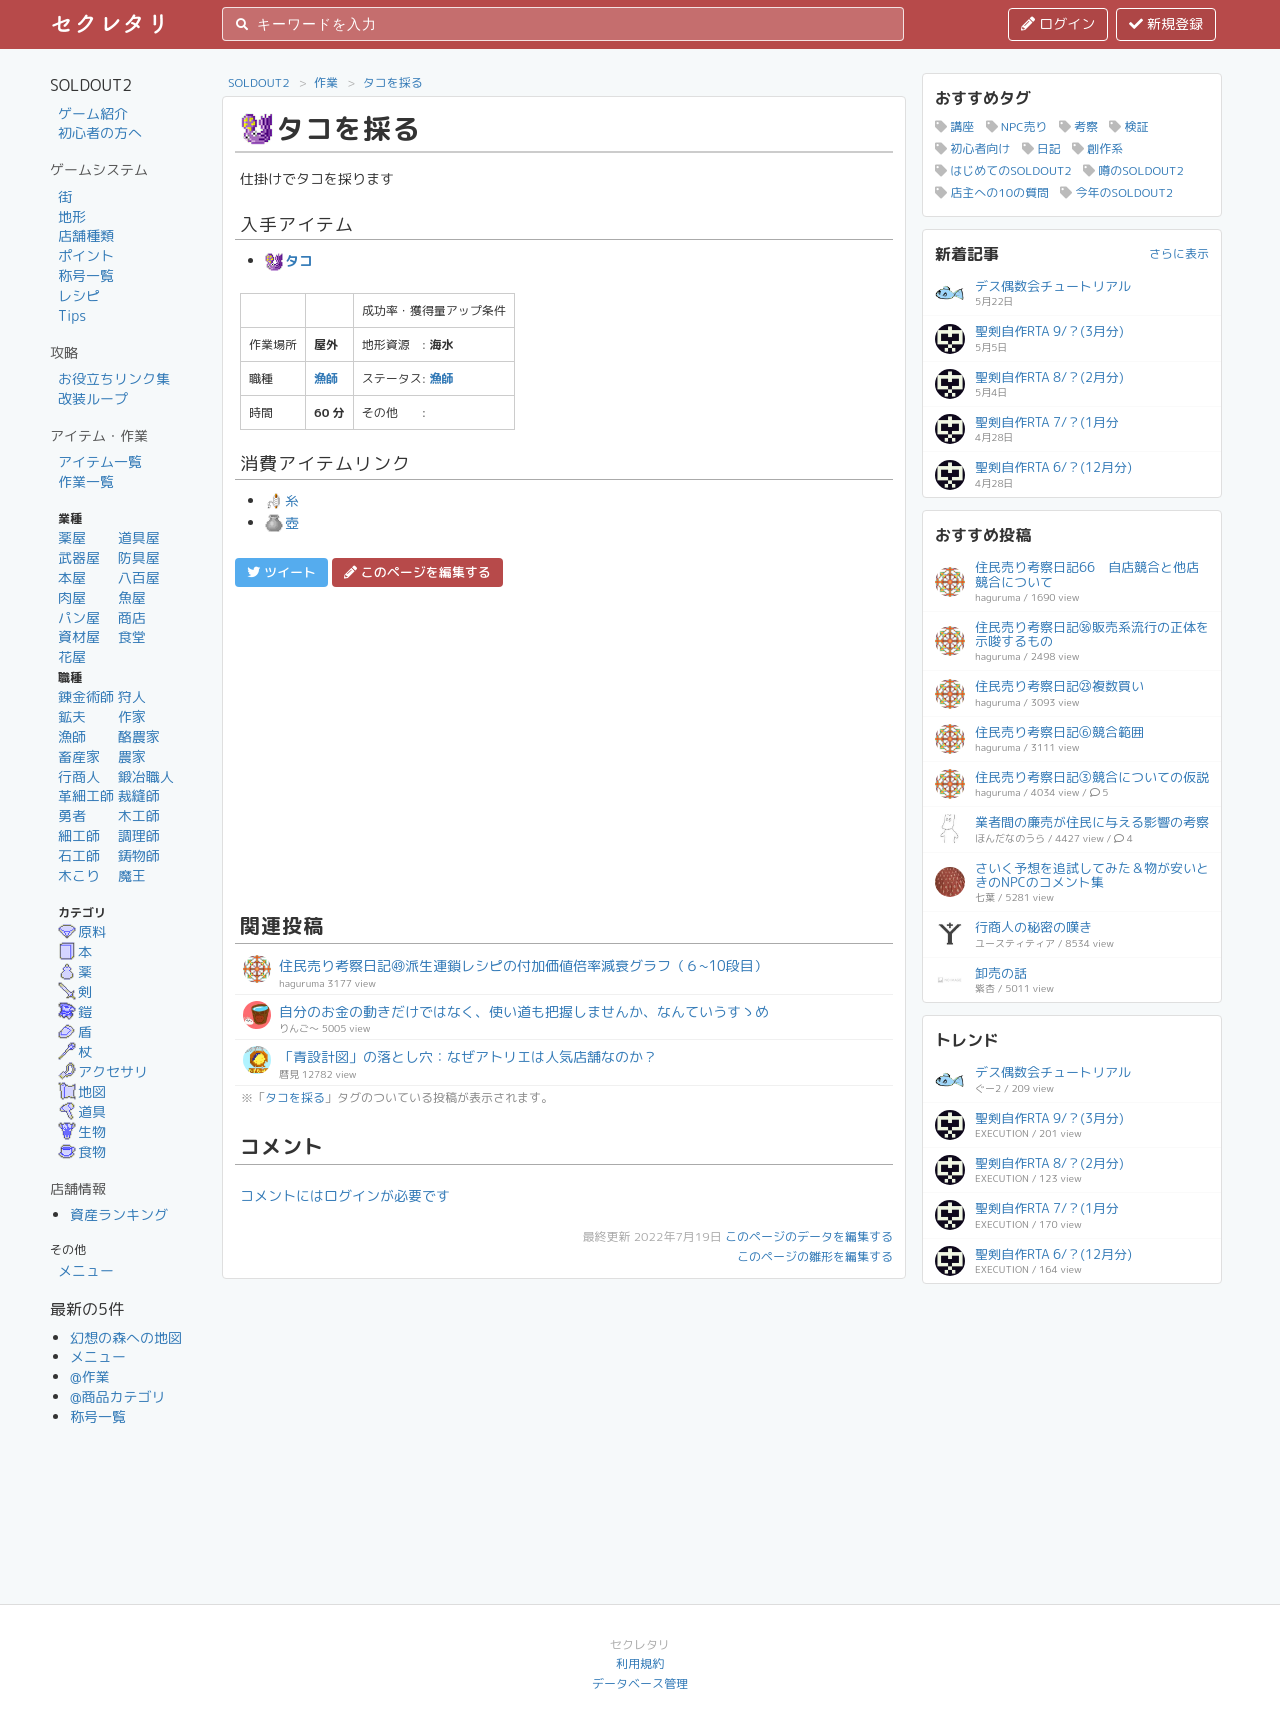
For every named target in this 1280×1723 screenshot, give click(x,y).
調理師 (139, 835)
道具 (82, 1111)
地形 (72, 216)
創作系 (1097, 148)
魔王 (132, 875)
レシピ (79, 295)
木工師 (139, 815)
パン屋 (79, 617)
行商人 (79, 776)
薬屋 (72, 537)
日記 (1041, 148)
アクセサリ (103, 1071)
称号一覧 (86, 275)
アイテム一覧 (100, 461)
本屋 (72, 577)
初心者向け (972, 148)
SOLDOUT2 (259, 82)
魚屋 (132, 597)
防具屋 (139, 557)
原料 (82, 931)
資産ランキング (119, 1214)
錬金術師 (86, 696)
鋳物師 (139, 855)
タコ (289, 260)
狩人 (132, 696)
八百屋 (139, 577)
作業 (326, 82)
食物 (82, 1151)
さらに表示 (1179, 253)
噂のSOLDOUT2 (1133, 170)
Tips (72, 315)
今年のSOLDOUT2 (1116, 192)
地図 (82, 1091)
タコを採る (393, 82)
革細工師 (86, 795)
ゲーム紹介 (93, 113)
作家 (132, 716)
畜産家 (79, 756)
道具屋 (139, 537)
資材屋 (79, 636)
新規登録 (1166, 23)
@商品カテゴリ (118, 1396)
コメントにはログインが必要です (345, 1195)
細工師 (79, 835)
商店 (132, 617)
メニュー (86, 1270)
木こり (79, 875)
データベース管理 (640, 1683)
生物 (82, 1131)
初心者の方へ (100, 132)
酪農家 (139, 736)
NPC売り (1017, 126)
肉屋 (72, 597)
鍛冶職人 (146, 776)
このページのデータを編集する (809, 1236)
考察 (1078, 126)
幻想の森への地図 (126, 1337)
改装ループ (93, 398)
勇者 (72, 815)
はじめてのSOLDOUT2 (1003, 170)
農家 (132, 756)
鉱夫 (72, 716)
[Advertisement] (564, 747)
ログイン (1058, 23)
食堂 (132, 636)
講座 (954, 126)
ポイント (86, 255)
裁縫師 (139, 795)
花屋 (72, 656)
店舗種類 (86, 235)
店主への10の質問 (992, 192)
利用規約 (640, 1663)
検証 (1128, 126)
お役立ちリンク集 (114, 378)
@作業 (90, 1376)
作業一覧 (86, 481)
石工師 (79, 855)
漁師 (72, 736)
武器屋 (79, 557)
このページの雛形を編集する (815, 1256)
